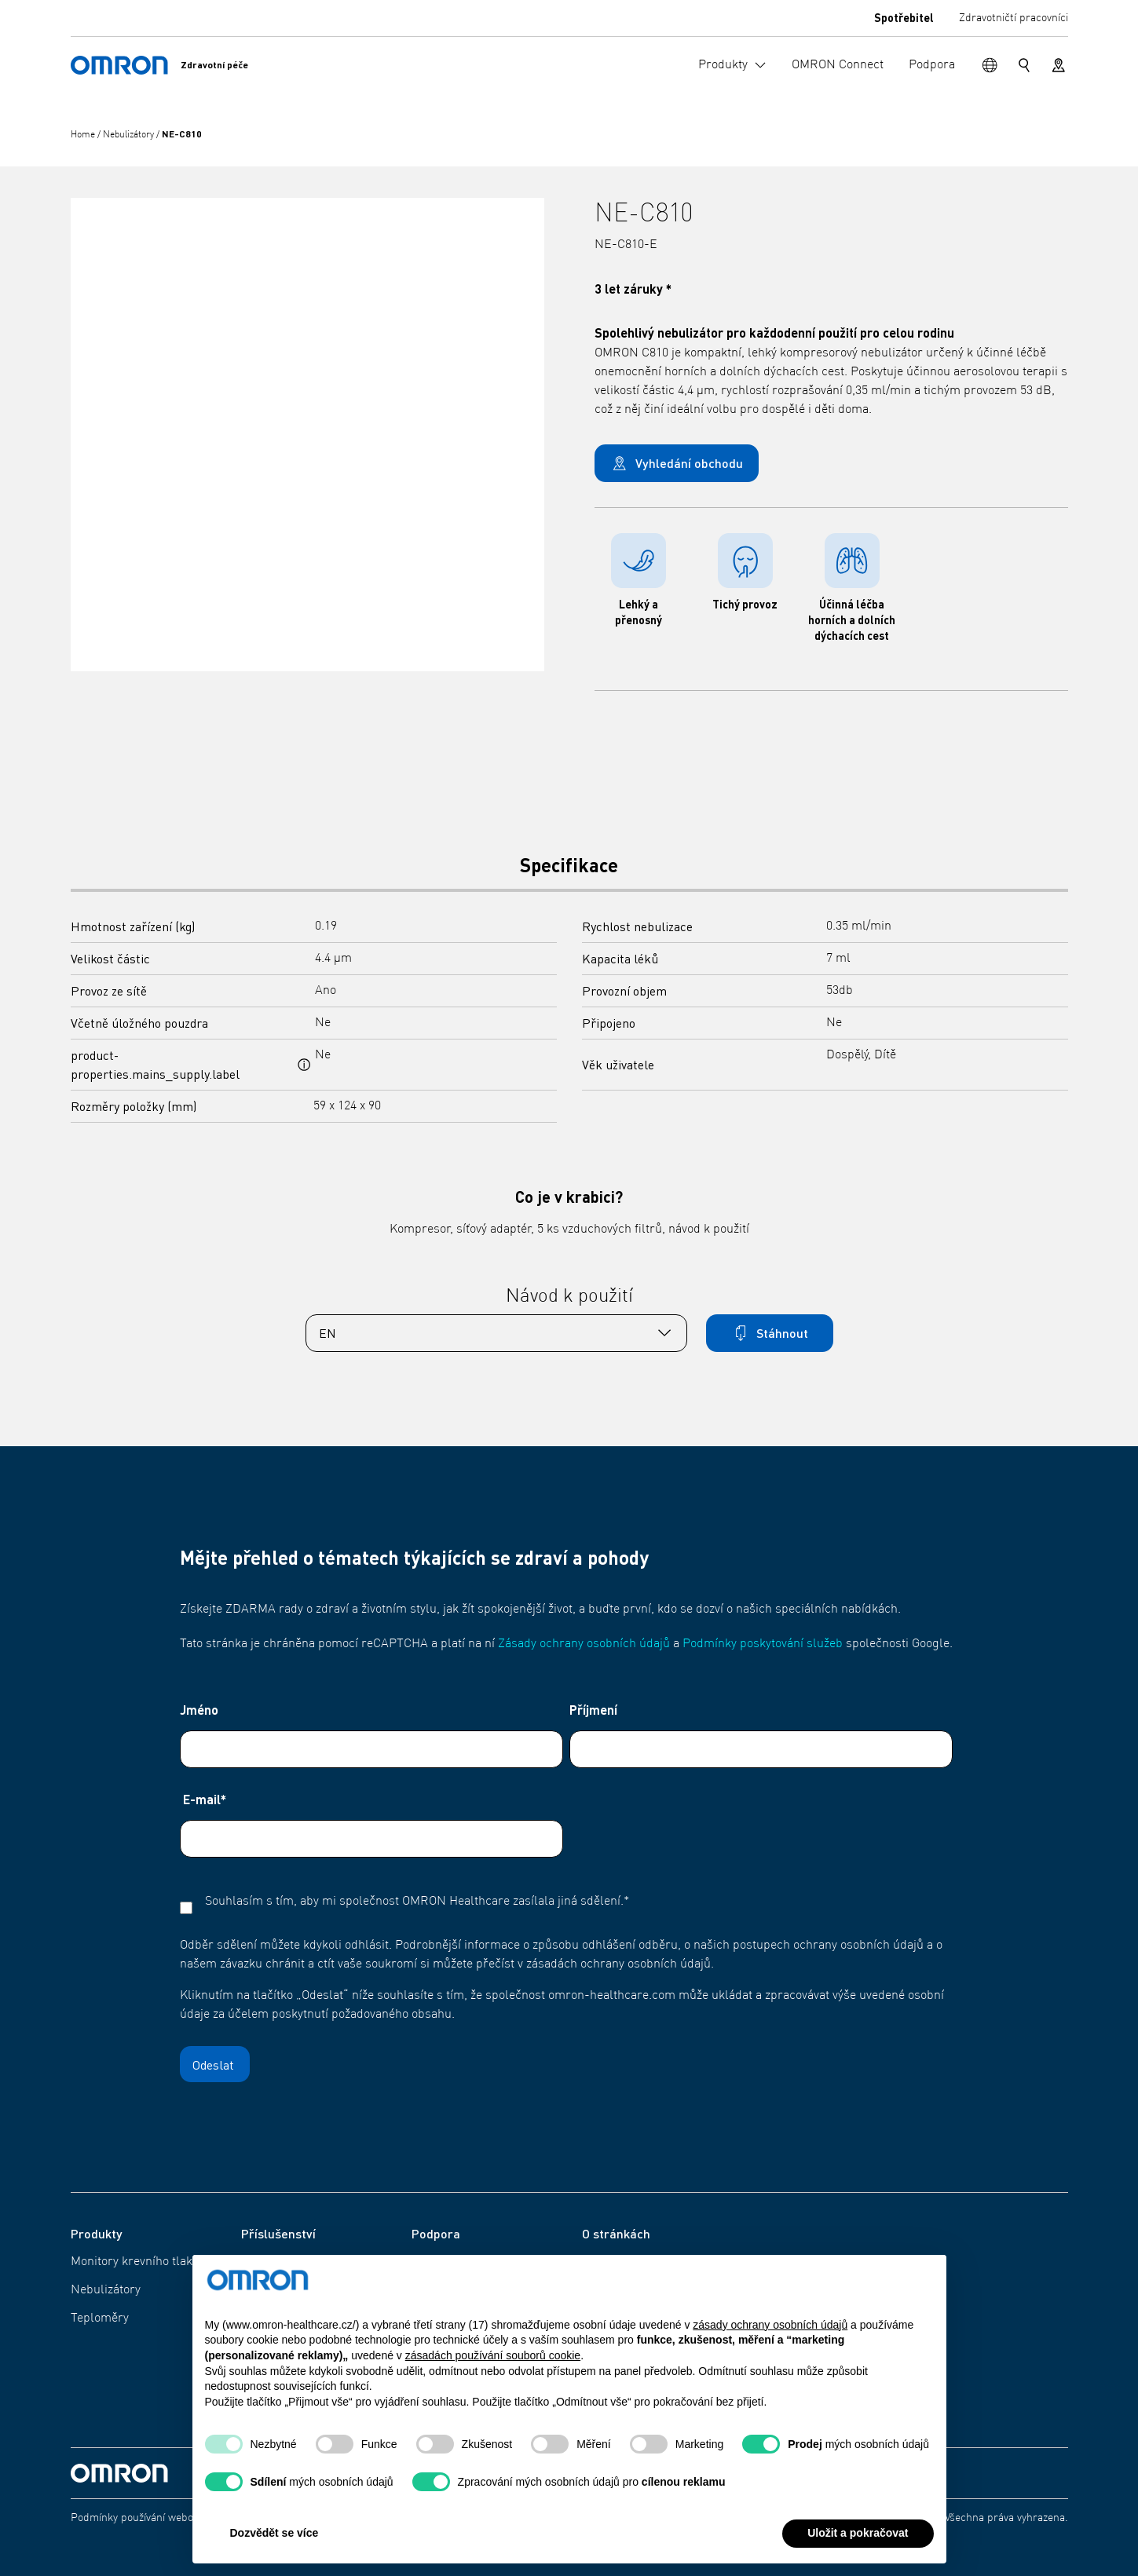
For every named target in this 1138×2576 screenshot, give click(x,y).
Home (84, 135)
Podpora (435, 2262)
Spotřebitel (904, 17)
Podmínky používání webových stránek (162, 2517)
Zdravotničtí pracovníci (1013, 18)
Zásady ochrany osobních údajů (584, 1644)
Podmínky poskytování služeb (762, 1644)
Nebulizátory (129, 135)
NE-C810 (182, 134)
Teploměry (100, 2318)
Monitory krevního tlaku (135, 2262)
